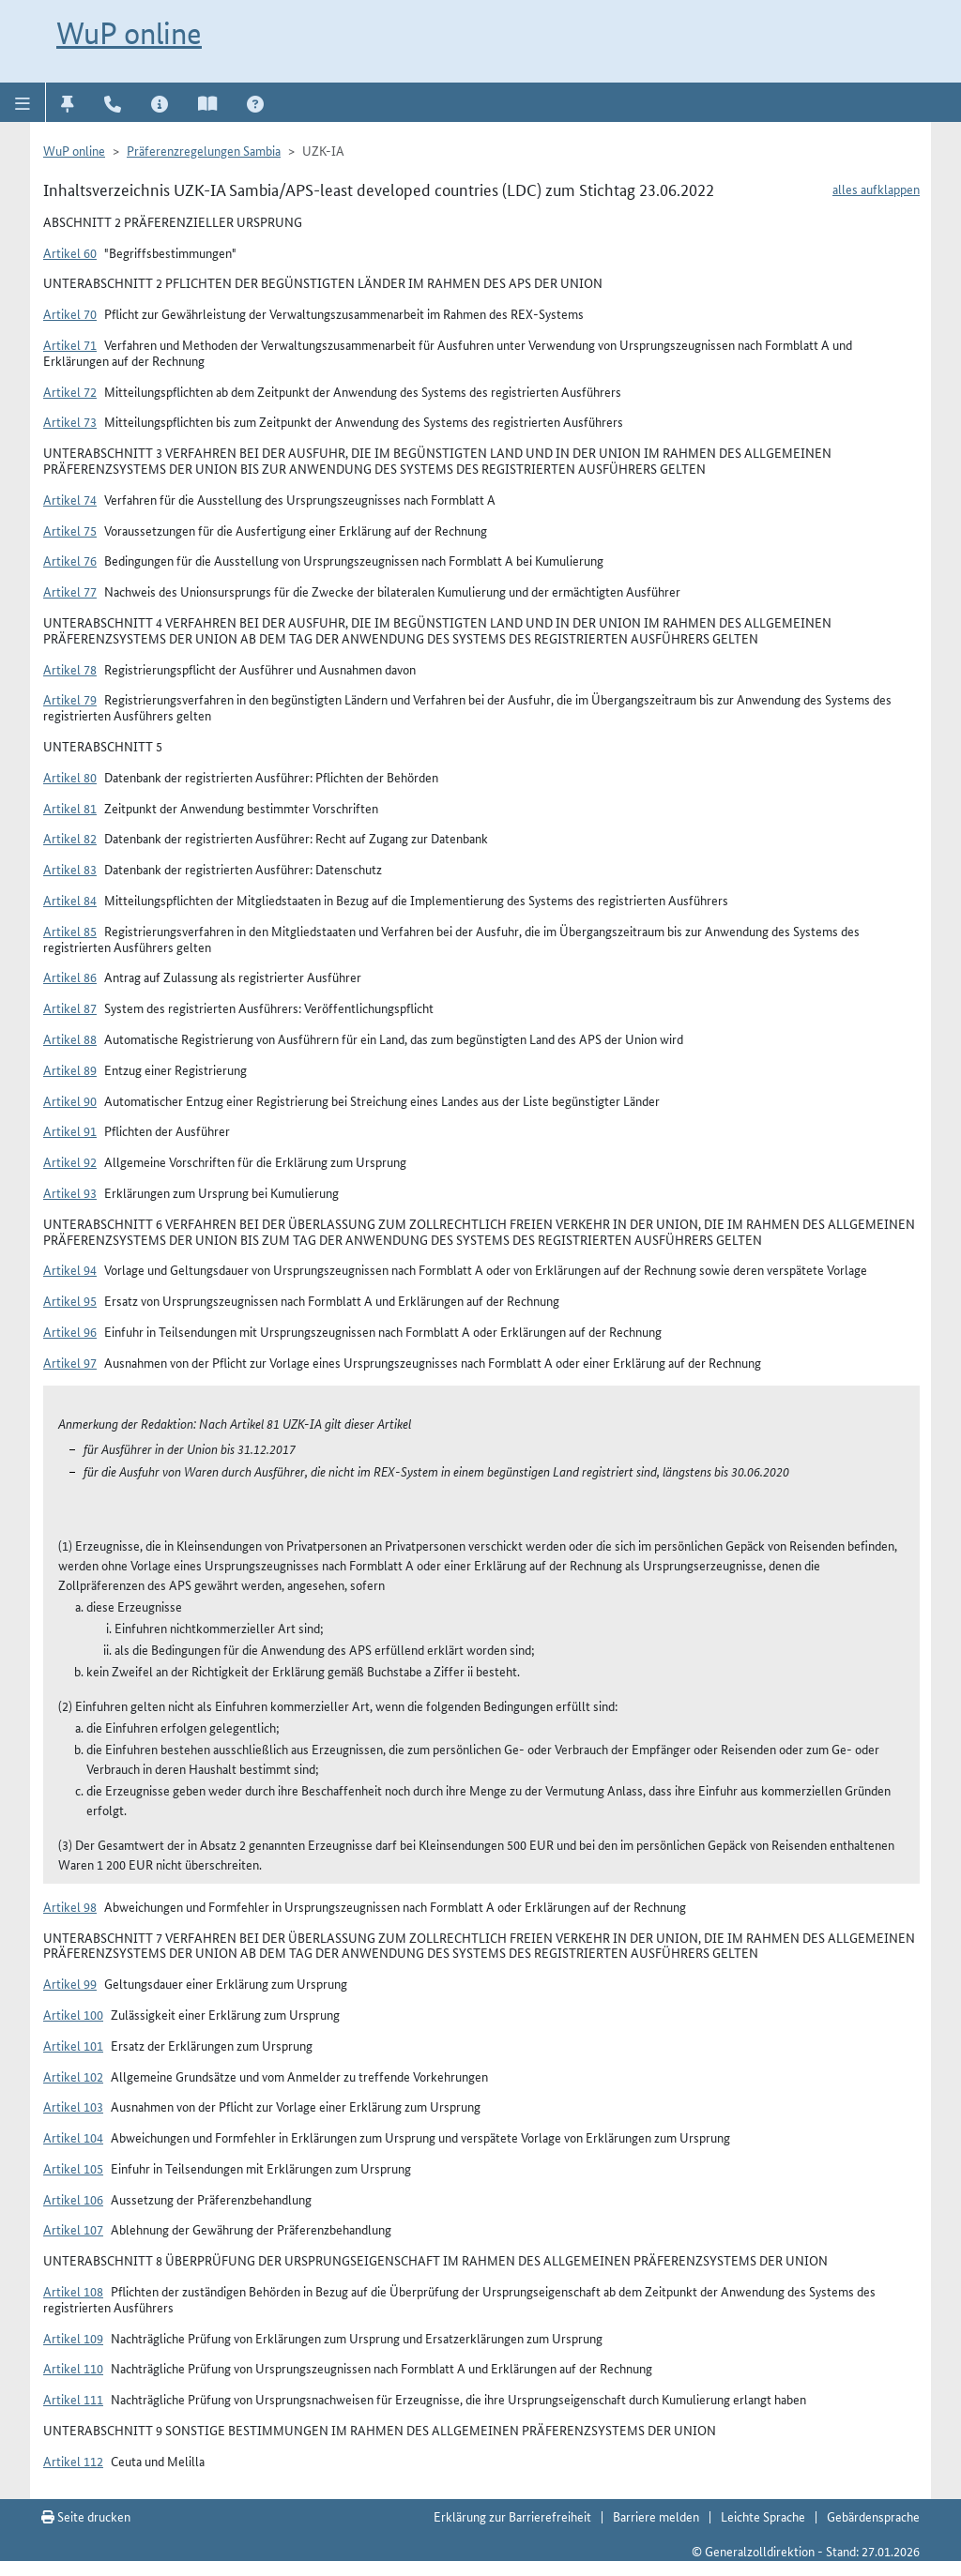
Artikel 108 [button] (73, 2290)
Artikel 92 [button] (70, 1161)
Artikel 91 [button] (70, 1130)
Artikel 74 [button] (70, 499)
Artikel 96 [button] (70, 1331)
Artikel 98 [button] (70, 1906)
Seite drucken (85, 2516)
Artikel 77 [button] (70, 591)
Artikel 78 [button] (70, 668)
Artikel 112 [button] (73, 2460)
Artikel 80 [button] (70, 776)
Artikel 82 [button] (70, 837)
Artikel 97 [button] (70, 1362)
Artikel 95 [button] (70, 1300)
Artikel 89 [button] (70, 1069)
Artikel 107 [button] (73, 2229)
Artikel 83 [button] (70, 868)
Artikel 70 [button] (70, 313)
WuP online (129, 33)
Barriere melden (656, 2516)
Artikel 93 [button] (70, 1192)
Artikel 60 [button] (70, 252)
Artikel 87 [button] (70, 1007)
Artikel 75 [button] (70, 530)
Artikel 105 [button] (73, 2168)
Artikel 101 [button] (73, 2045)
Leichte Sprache (763, 2516)
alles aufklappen (876, 188)
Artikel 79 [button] (70, 698)
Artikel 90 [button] (70, 1100)
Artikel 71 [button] (70, 344)
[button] (23, 102)
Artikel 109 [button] (73, 2337)
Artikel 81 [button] (70, 807)
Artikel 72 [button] (70, 391)
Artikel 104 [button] (73, 2137)
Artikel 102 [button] (73, 2076)
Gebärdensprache (873, 2516)
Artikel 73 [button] (70, 421)
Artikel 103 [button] (73, 2106)
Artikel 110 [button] (73, 2367)
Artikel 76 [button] (70, 560)
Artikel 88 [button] (70, 1038)
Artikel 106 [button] (73, 2199)
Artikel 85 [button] (70, 930)
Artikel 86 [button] (70, 976)
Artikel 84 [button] (70, 899)
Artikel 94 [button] (70, 1269)
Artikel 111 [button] (73, 2398)
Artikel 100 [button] (73, 2014)
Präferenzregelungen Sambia (204, 150)
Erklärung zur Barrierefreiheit (512, 2516)
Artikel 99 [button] (70, 1983)
